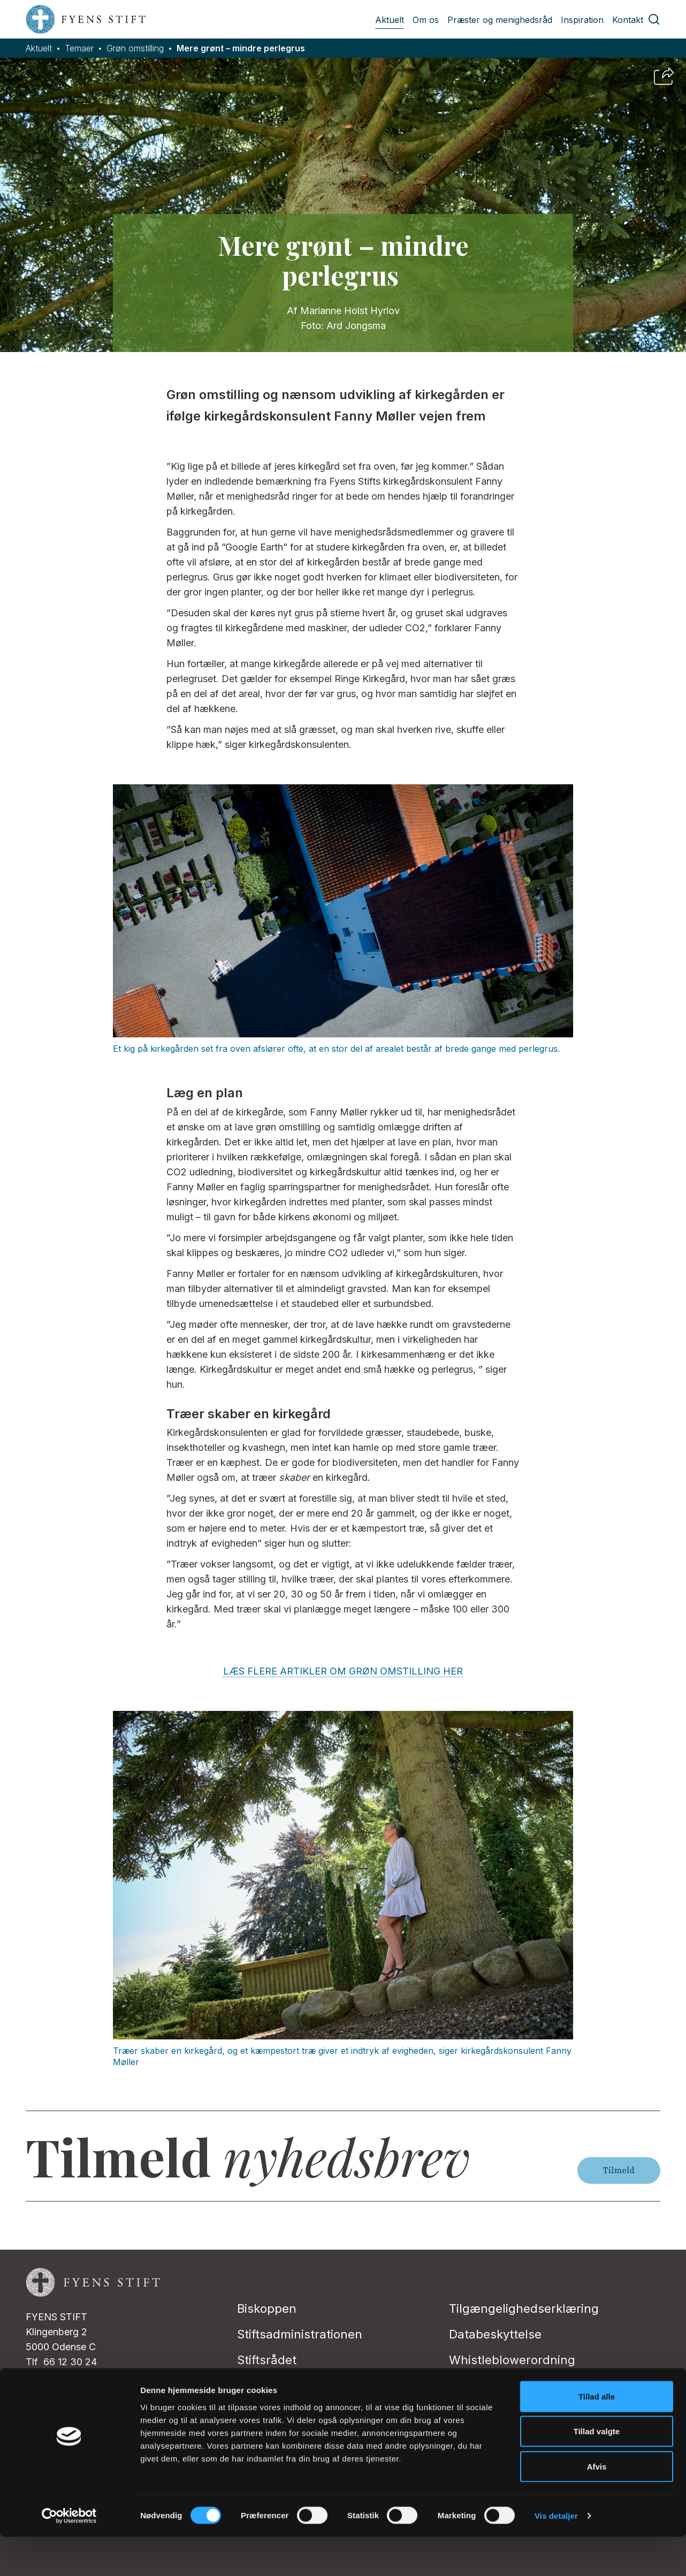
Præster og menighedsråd (499, 19)
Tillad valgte (597, 2470)
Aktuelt (389, 19)
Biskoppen (266, 2308)
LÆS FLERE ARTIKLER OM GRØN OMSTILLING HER (343, 1671)
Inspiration (582, 19)
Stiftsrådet (266, 2359)
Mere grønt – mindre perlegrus (241, 48)
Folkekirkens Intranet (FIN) (312, 2385)
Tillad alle (596, 2435)
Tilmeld (619, 2170)
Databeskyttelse (495, 2334)
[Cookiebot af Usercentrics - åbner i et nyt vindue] (69, 2555)
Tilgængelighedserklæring (524, 2308)
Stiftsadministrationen (299, 2334)
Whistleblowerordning (512, 2359)
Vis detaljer (556, 2554)
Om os (426, 19)
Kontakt (627, 19)
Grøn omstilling (135, 48)
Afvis (597, 2505)
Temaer (79, 48)
